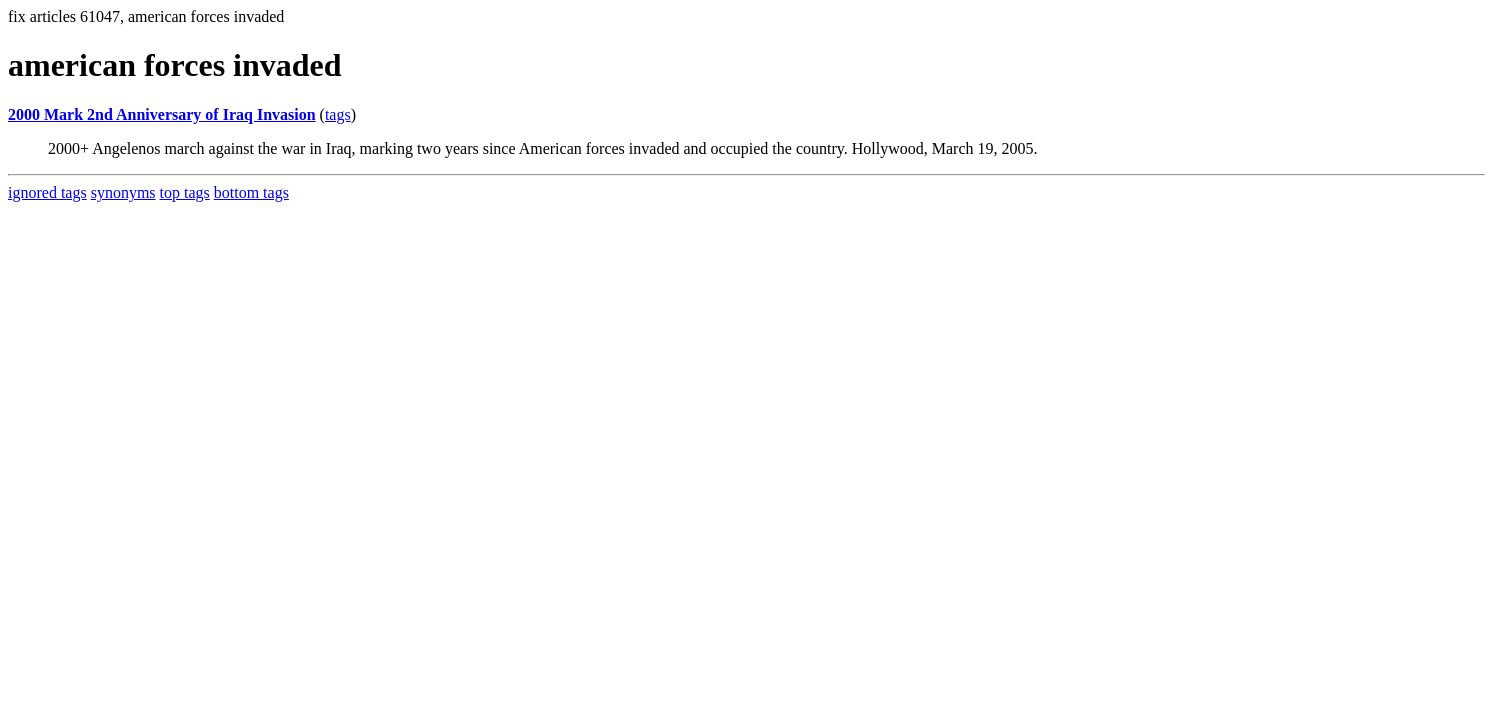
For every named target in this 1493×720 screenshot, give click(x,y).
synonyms (123, 192)
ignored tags (47, 192)
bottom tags (251, 192)
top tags (185, 192)
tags (338, 114)
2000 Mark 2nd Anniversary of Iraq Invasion (162, 114)
